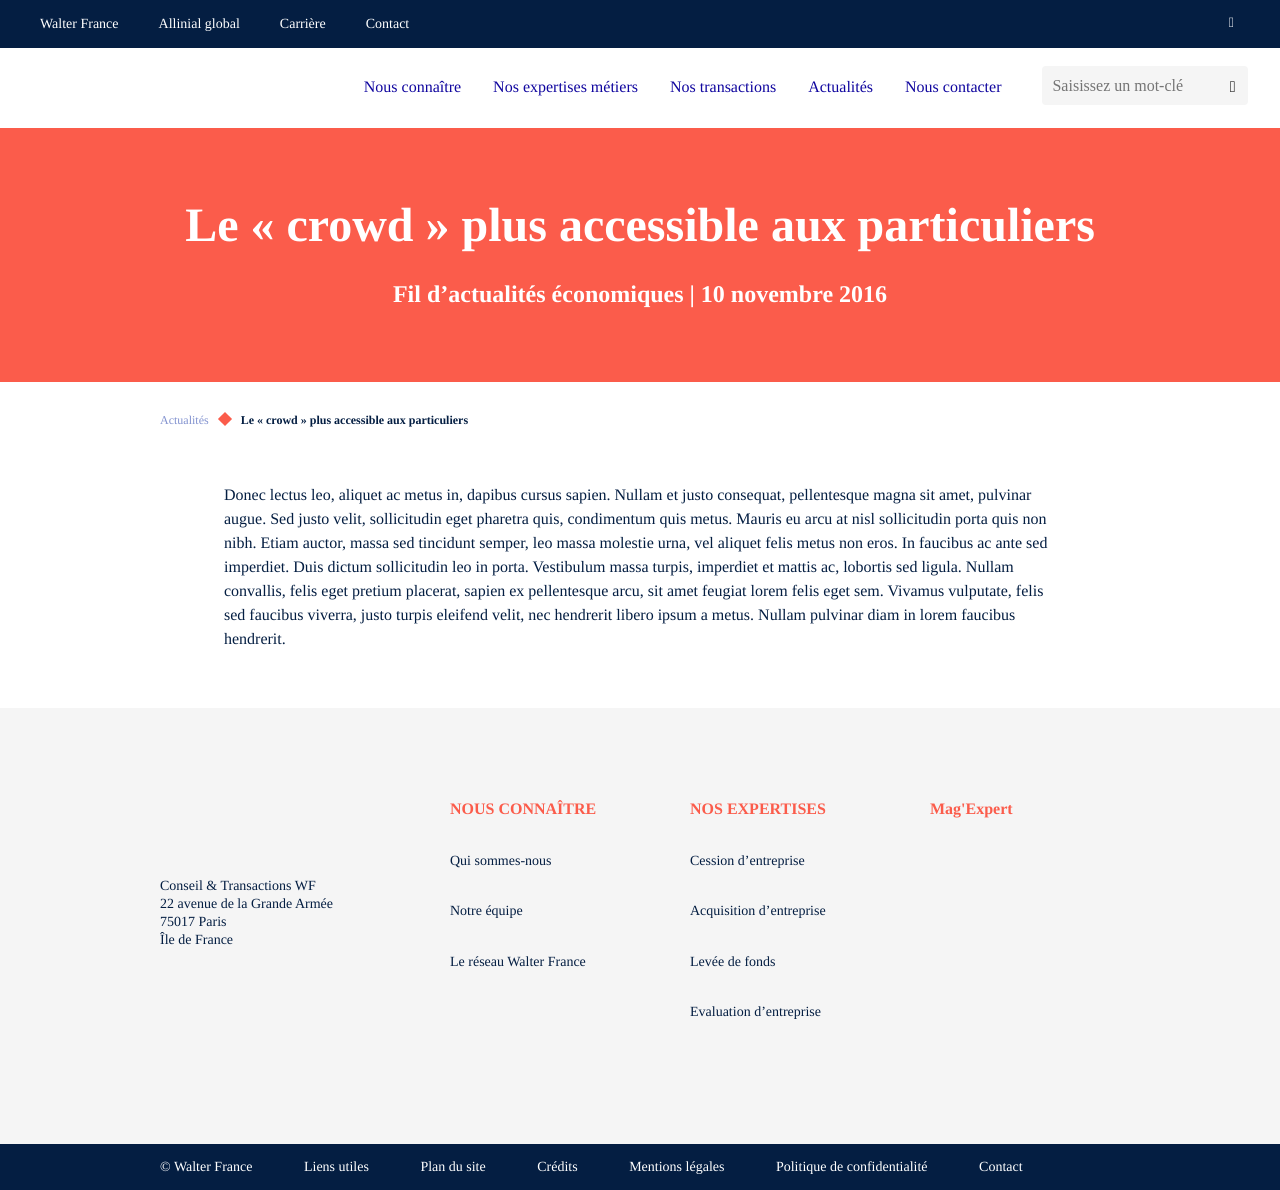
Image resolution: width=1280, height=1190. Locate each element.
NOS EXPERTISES (758, 809)
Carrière (303, 24)
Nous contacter (953, 87)
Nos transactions (723, 87)
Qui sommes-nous (501, 861)
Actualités (840, 87)
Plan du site (452, 1167)
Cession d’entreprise (747, 861)
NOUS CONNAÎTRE (523, 809)
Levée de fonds (733, 962)
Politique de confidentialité (852, 1167)
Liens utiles (336, 1167)
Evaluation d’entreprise (755, 1012)
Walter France (79, 24)
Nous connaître (412, 87)
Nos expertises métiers (565, 87)
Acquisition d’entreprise (758, 911)
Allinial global (199, 24)
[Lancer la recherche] (1232, 85)
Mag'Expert (971, 809)
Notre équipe (486, 911)
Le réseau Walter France (518, 962)
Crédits (557, 1167)
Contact (388, 24)
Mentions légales (676, 1167)
